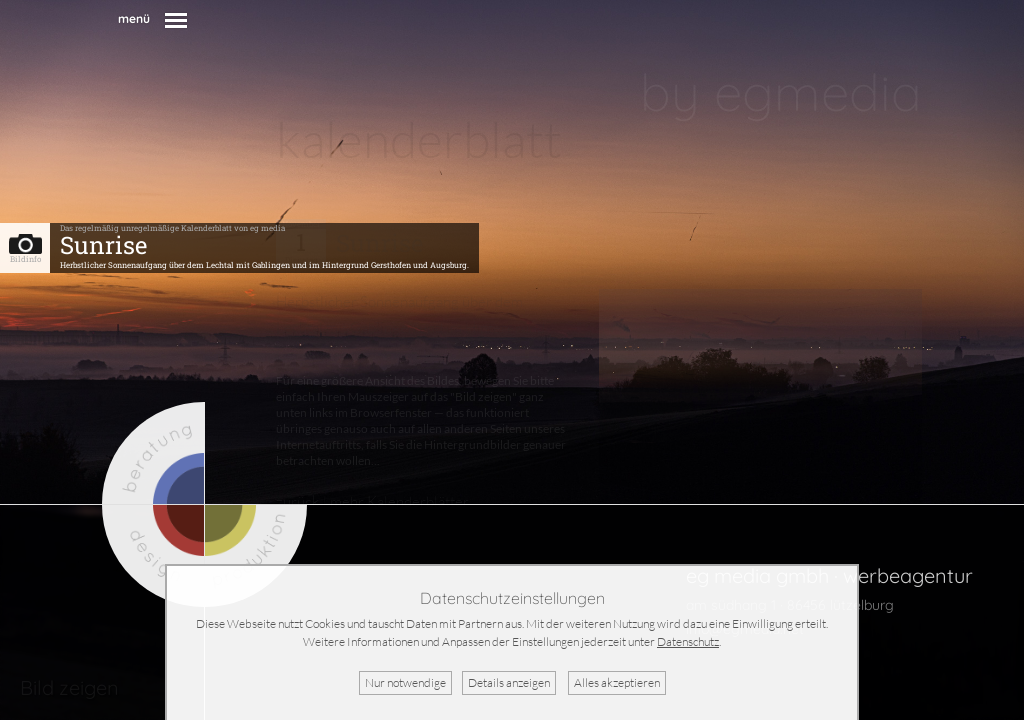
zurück (297, 501)
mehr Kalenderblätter (399, 501)
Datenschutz (688, 641)
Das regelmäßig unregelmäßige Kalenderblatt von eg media (172, 228)
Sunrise (103, 245)
